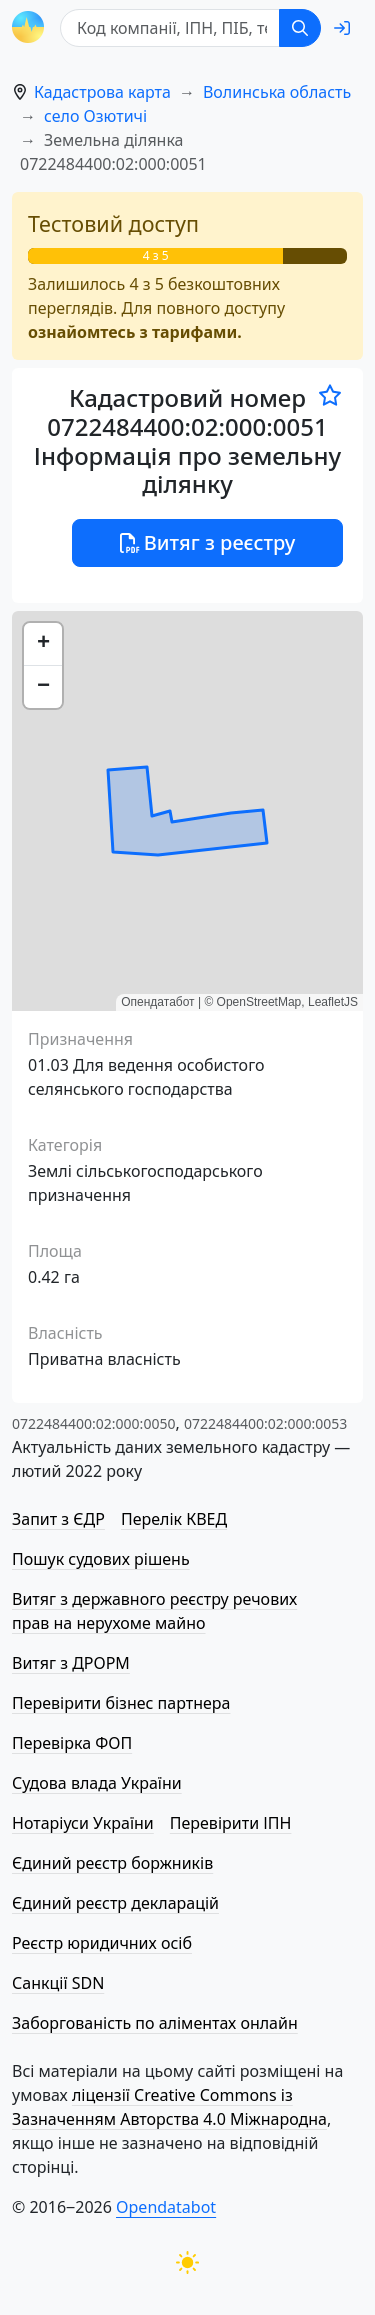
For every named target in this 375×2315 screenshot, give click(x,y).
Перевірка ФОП (72, 1743)
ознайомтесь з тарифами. (135, 332)
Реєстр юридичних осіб (102, 1943)
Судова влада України (97, 1783)
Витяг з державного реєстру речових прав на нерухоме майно (154, 1611)
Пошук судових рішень (101, 1559)
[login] (342, 28)
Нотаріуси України (83, 1823)
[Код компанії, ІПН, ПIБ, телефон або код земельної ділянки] (170, 28)
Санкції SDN (58, 1983)
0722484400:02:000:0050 (93, 1423)
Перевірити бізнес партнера (121, 1703)
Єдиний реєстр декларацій (115, 1903)
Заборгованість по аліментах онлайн (155, 2023)
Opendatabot (166, 2207)
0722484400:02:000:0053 (265, 1423)
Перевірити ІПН (231, 1823)
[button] (43, 644)
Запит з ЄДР (58, 1519)
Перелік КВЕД (174, 1519)
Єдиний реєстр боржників (112, 1863)
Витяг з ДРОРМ (71, 1663)
